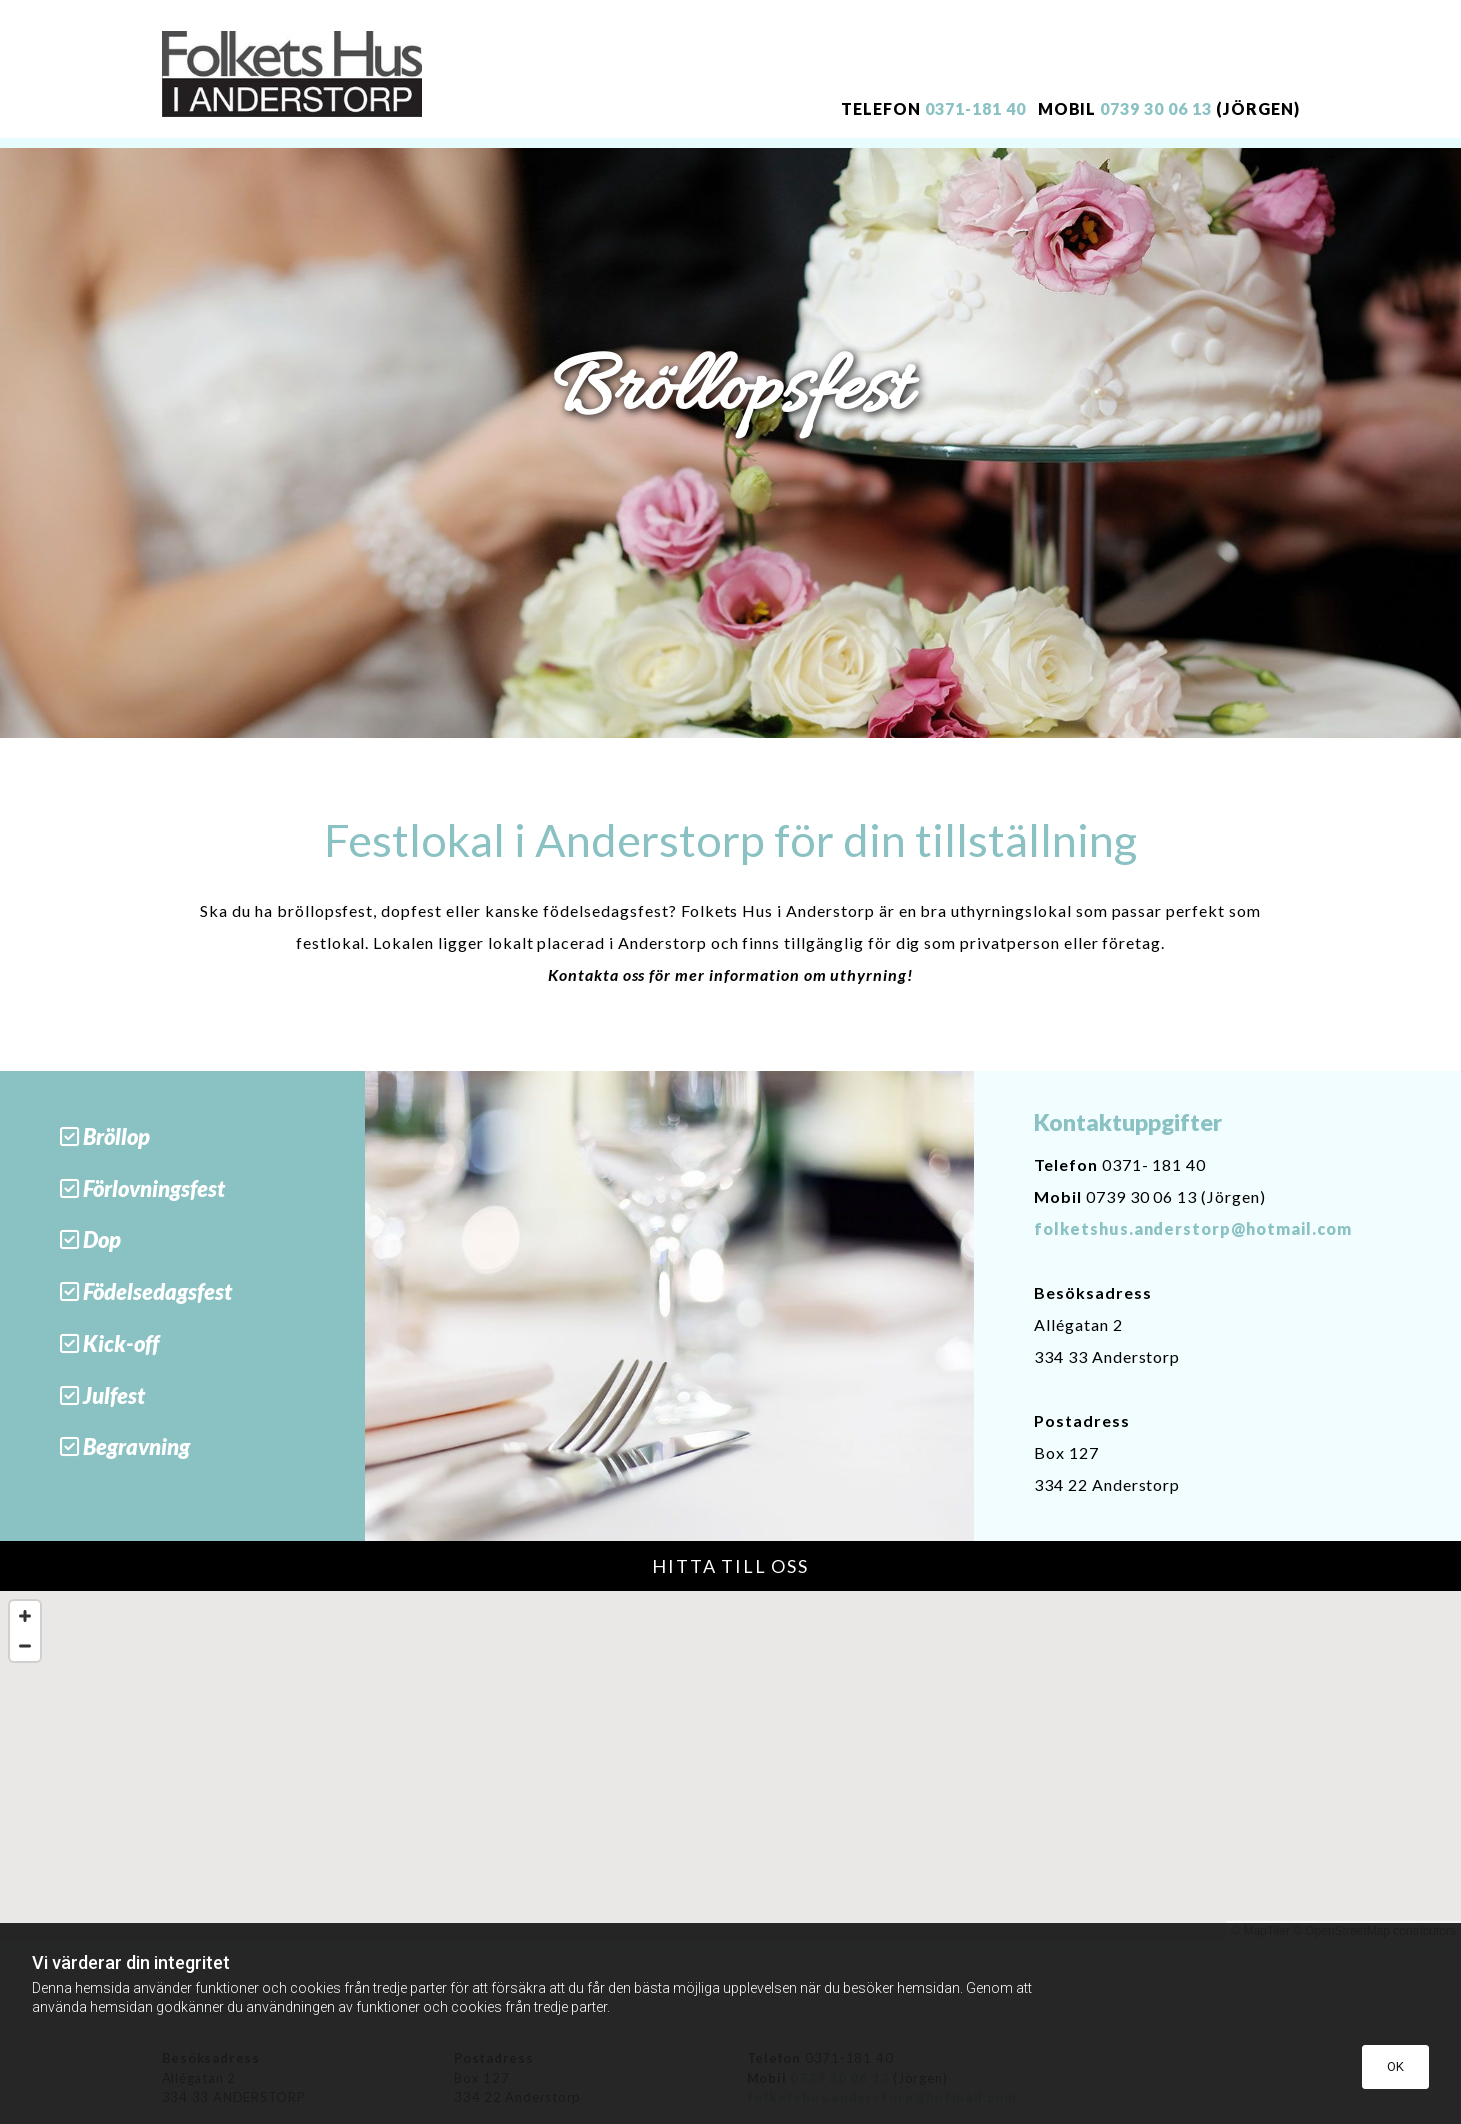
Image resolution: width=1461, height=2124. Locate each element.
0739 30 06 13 (1155, 108)
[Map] (730, 1766)
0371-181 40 (975, 108)
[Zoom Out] (25, 1646)
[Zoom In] (25, 1616)
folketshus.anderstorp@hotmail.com (1193, 1228)
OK (1395, 2066)
